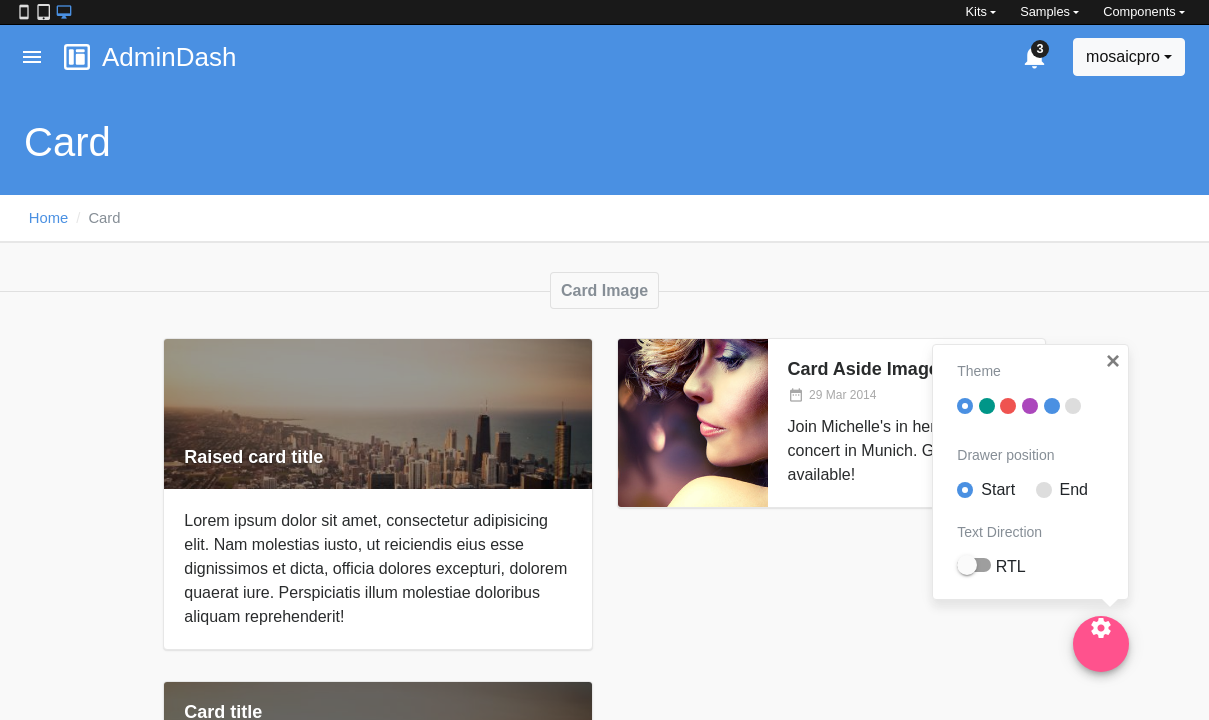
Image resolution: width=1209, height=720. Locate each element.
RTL (1011, 566)
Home (48, 218)
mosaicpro (1123, 56)
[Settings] (1101, 644)
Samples (1045, 11)
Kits (976, 11)
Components (1139, 11)
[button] (1113, 361)
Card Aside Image (863, 369)
